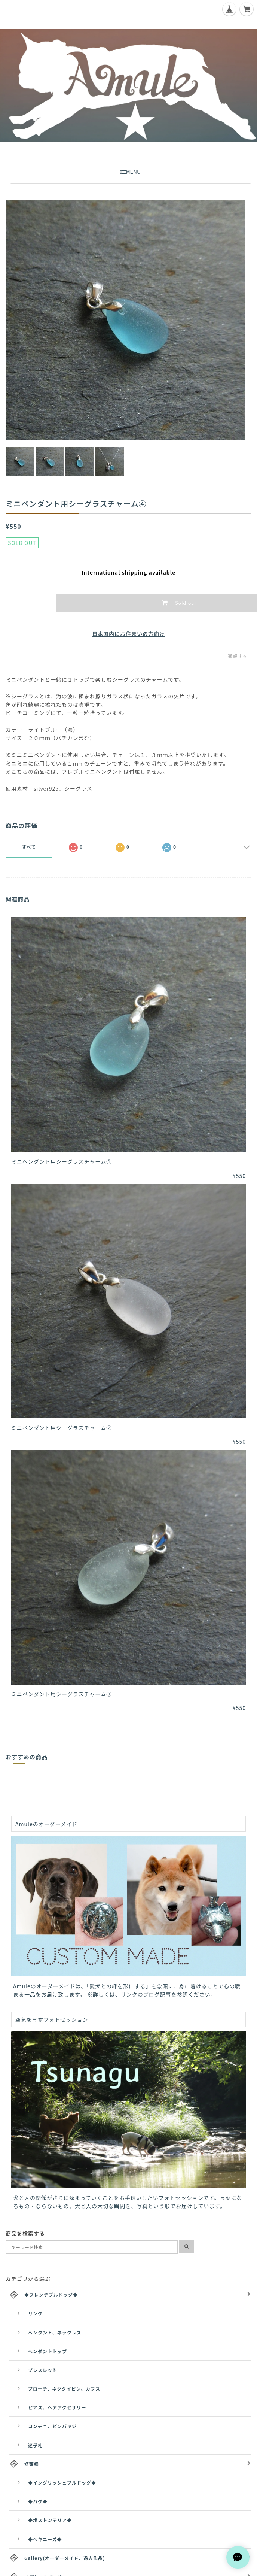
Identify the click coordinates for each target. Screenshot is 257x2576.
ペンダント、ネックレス (55, 2332)
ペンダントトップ (47, 2351)
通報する (237, 656)
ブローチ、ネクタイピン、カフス (64, 2388)
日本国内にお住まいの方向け (128, 633)
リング (35, 2313)
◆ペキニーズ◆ (45, 2539)
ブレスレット (42, 2370)
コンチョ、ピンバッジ (52, 2426)
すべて (29, 846)
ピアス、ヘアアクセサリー (57, 2407)
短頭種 (31, 2464)
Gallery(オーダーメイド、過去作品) (64, 2558)
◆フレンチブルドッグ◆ (51, 2294)
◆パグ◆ (38, 2501)
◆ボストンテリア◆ (50, 2520)
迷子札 (35, 2445)
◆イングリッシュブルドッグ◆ (62, 2482)
